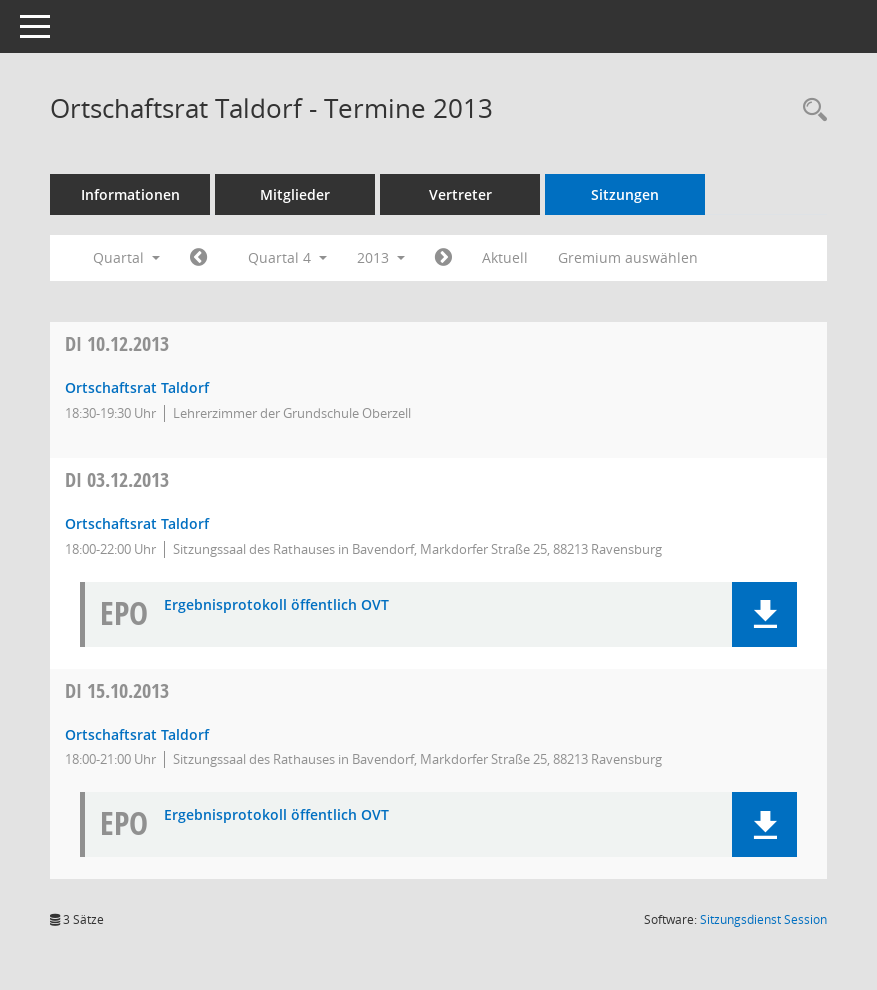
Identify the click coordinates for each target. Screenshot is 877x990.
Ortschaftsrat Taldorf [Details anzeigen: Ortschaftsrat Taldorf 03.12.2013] (137, 523)
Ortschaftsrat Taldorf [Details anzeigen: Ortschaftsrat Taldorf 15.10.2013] (137, 734)
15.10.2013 (117, 690)
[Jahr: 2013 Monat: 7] (198, 258)
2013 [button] (381, 257)
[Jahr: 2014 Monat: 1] (443, 258)
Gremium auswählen (628, 257)
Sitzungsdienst (763, 919)
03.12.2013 (117, 479)
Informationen (130, 194)
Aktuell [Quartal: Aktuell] (505, 257)
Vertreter (460, 194)
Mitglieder (295, 194)
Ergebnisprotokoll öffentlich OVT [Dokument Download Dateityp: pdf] (276, 605)
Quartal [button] (126, 257)
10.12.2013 (117, 343)
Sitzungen (625, 194)
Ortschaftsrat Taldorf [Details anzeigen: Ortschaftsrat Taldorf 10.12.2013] (137, 387)
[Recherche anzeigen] (810, 110)
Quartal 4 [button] (287, 257)
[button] (764, 614)
